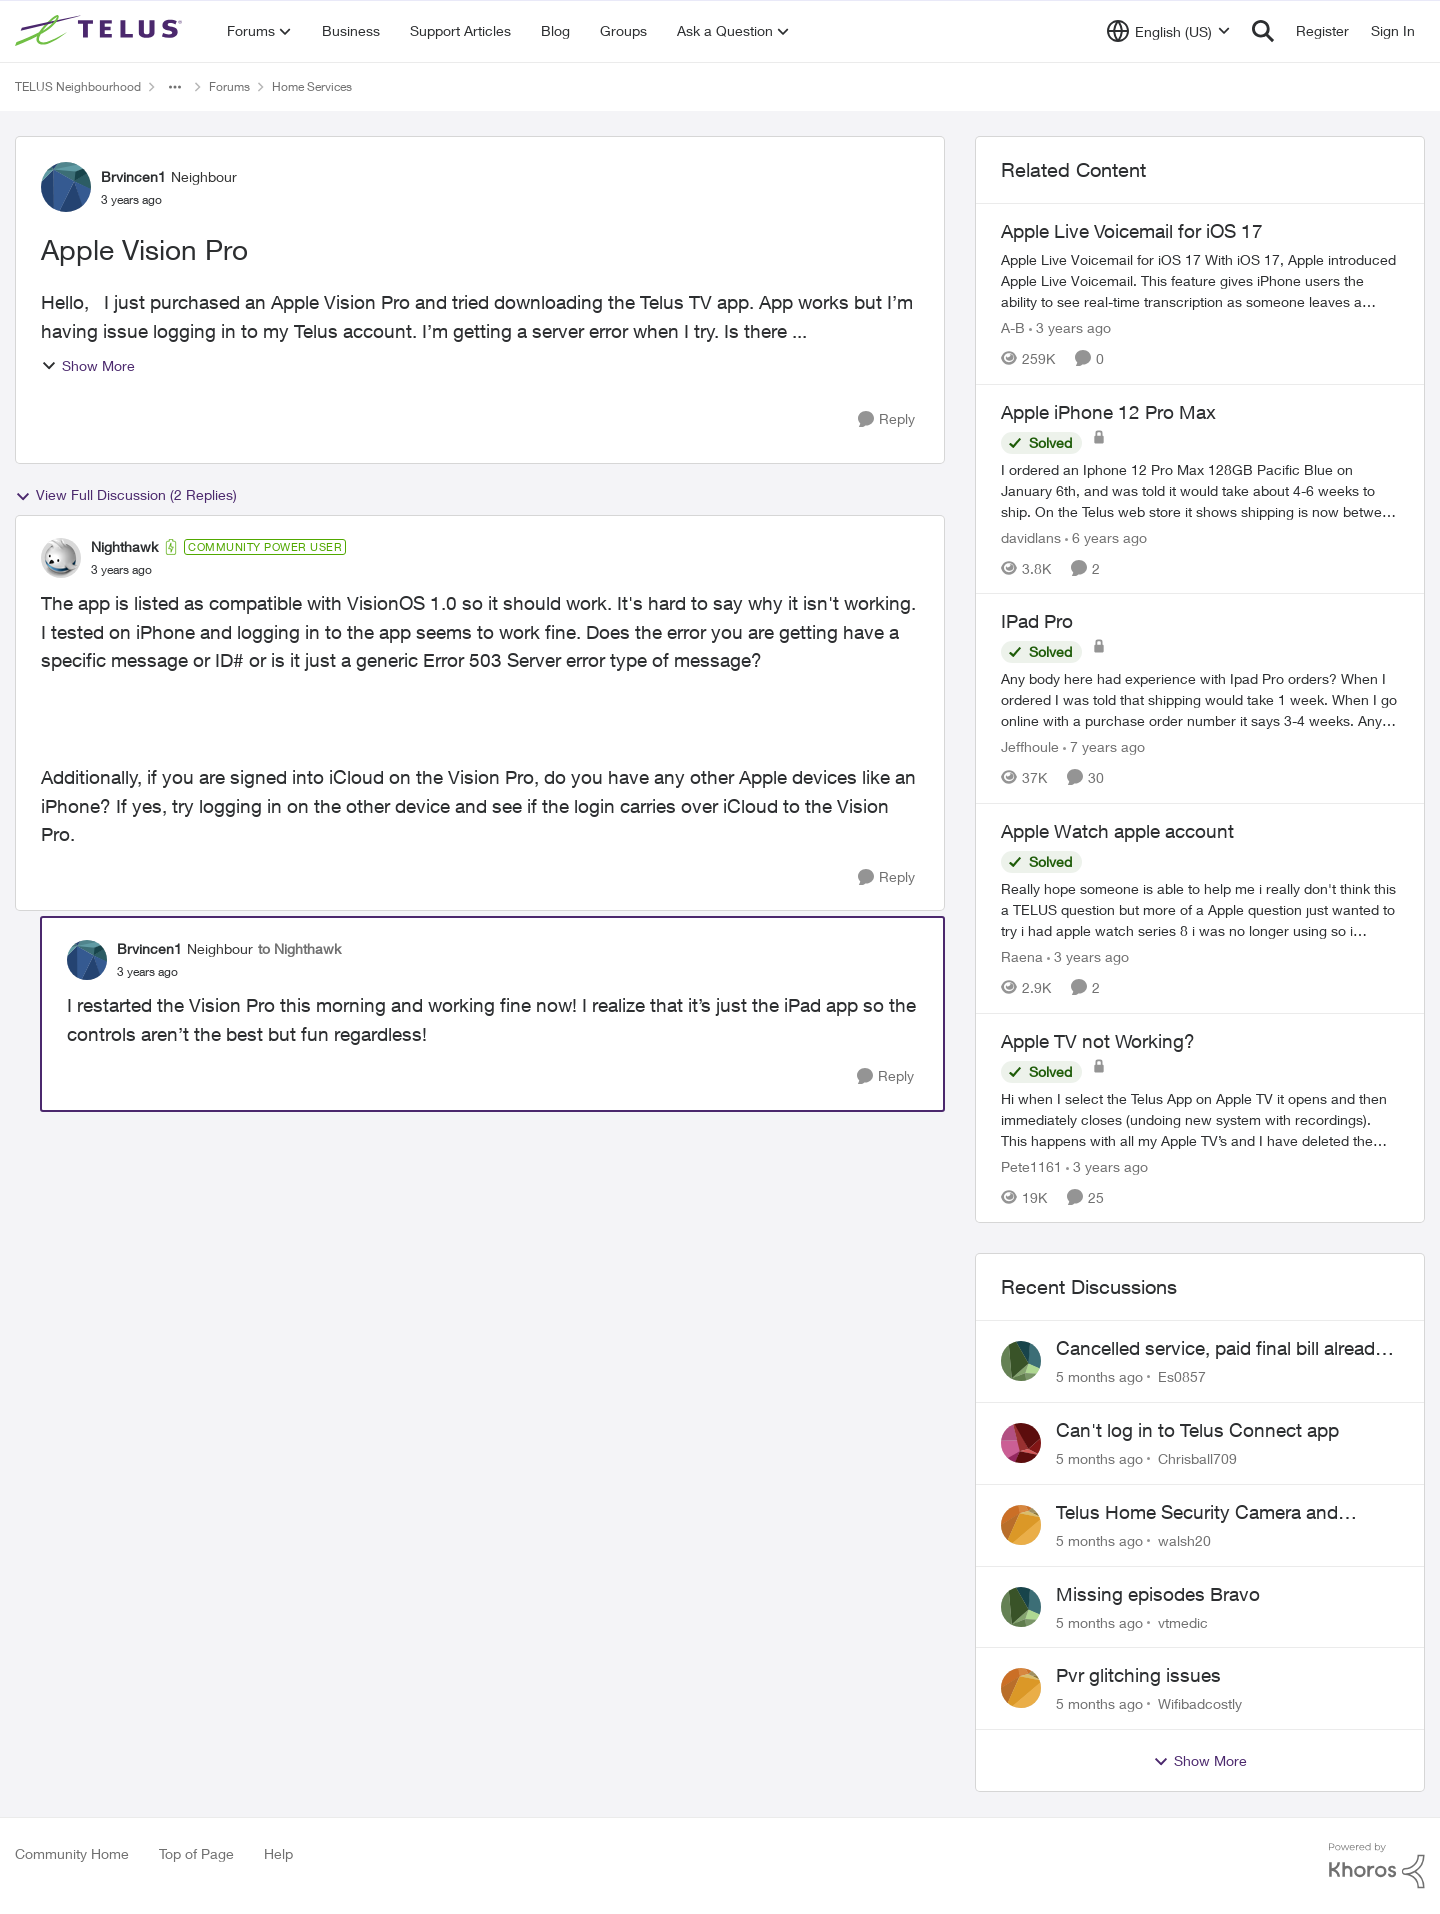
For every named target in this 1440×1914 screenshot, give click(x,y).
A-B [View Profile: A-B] (1013, 327)
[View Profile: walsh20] (1021, 1525)
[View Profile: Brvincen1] (66, 187)
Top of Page (196, 1853)
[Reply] (886, 419)
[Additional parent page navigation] (175, 87)
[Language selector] (1168, 31)
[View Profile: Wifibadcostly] (1021, 1688)
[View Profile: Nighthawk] (61, 558)
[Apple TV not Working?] (1200, 1118)
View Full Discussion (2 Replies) (126, 495)
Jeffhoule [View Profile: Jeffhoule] (1030, 746)
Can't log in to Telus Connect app (1197, 1430)
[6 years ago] (1106, 536)
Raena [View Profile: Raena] (1022, 956)
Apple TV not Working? (1098, 1041)
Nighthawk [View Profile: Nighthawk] (124, 546)
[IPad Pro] (1200, 699)
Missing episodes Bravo (1158, 1594)
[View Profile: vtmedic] (1021, 1607)
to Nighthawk (299, 948)
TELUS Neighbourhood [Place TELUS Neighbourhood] (78, 86)
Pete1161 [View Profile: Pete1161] (1031, 1165)
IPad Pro (1037, 621)
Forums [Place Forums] (229, 86)
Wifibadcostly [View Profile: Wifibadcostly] (1200, 1703)
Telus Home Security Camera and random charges (1197, 1513)
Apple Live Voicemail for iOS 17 (1132, 231)
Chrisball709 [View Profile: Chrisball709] (1197, 1458)
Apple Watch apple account (1117, 831)
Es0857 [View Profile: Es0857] (1182, 1376)
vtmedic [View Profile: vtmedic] (1183, 1621)
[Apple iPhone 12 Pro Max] (1200, 489)
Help (278, 1853)
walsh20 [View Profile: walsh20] (1184, 1540)
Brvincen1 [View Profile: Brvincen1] (133, 176)
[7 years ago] (1104, 746)
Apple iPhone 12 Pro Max (1108, 412)
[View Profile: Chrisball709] (1021, 1443)
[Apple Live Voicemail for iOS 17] (1200, 280)
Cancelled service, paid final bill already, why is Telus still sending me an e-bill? (1222, 1349)
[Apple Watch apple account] (1200, 909)
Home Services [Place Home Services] (312, 86)
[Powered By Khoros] (1377, 1866)
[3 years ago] (1070, 327)
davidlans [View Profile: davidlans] (1031, 536)
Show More (88, 365)
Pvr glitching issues (1138, 1675)
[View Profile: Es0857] (1021, 1361)
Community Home (72, 1853)
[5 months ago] (1099, 1376)
